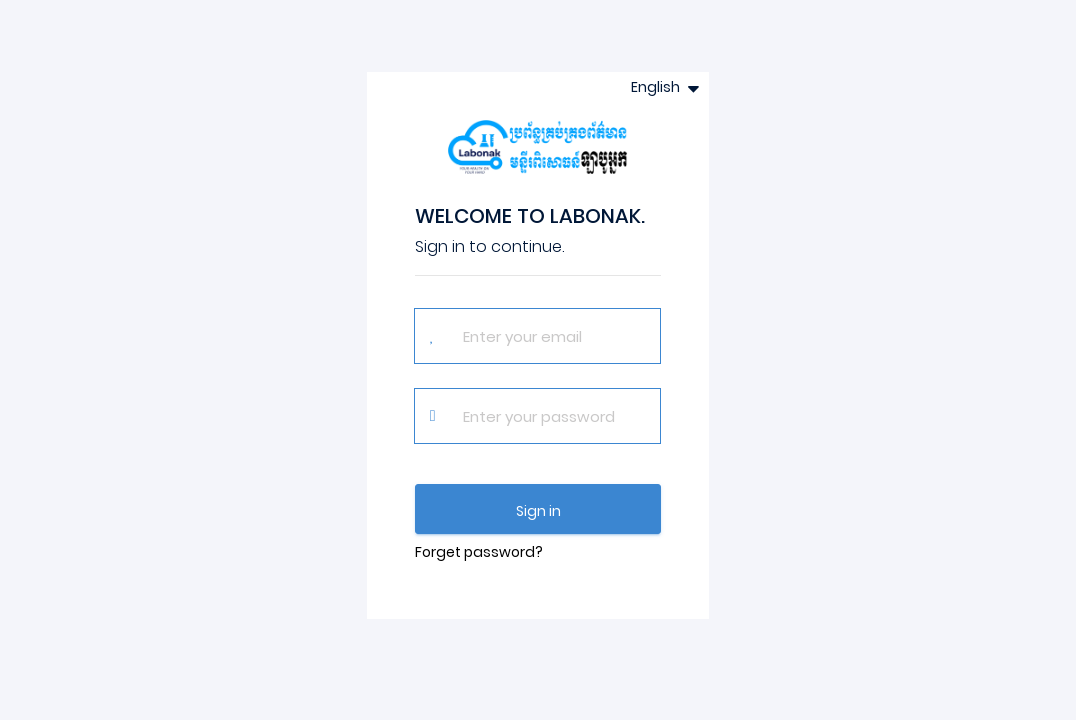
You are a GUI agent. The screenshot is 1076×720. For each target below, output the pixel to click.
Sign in (538, 511)
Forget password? (479, 552)
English (657, 87)
